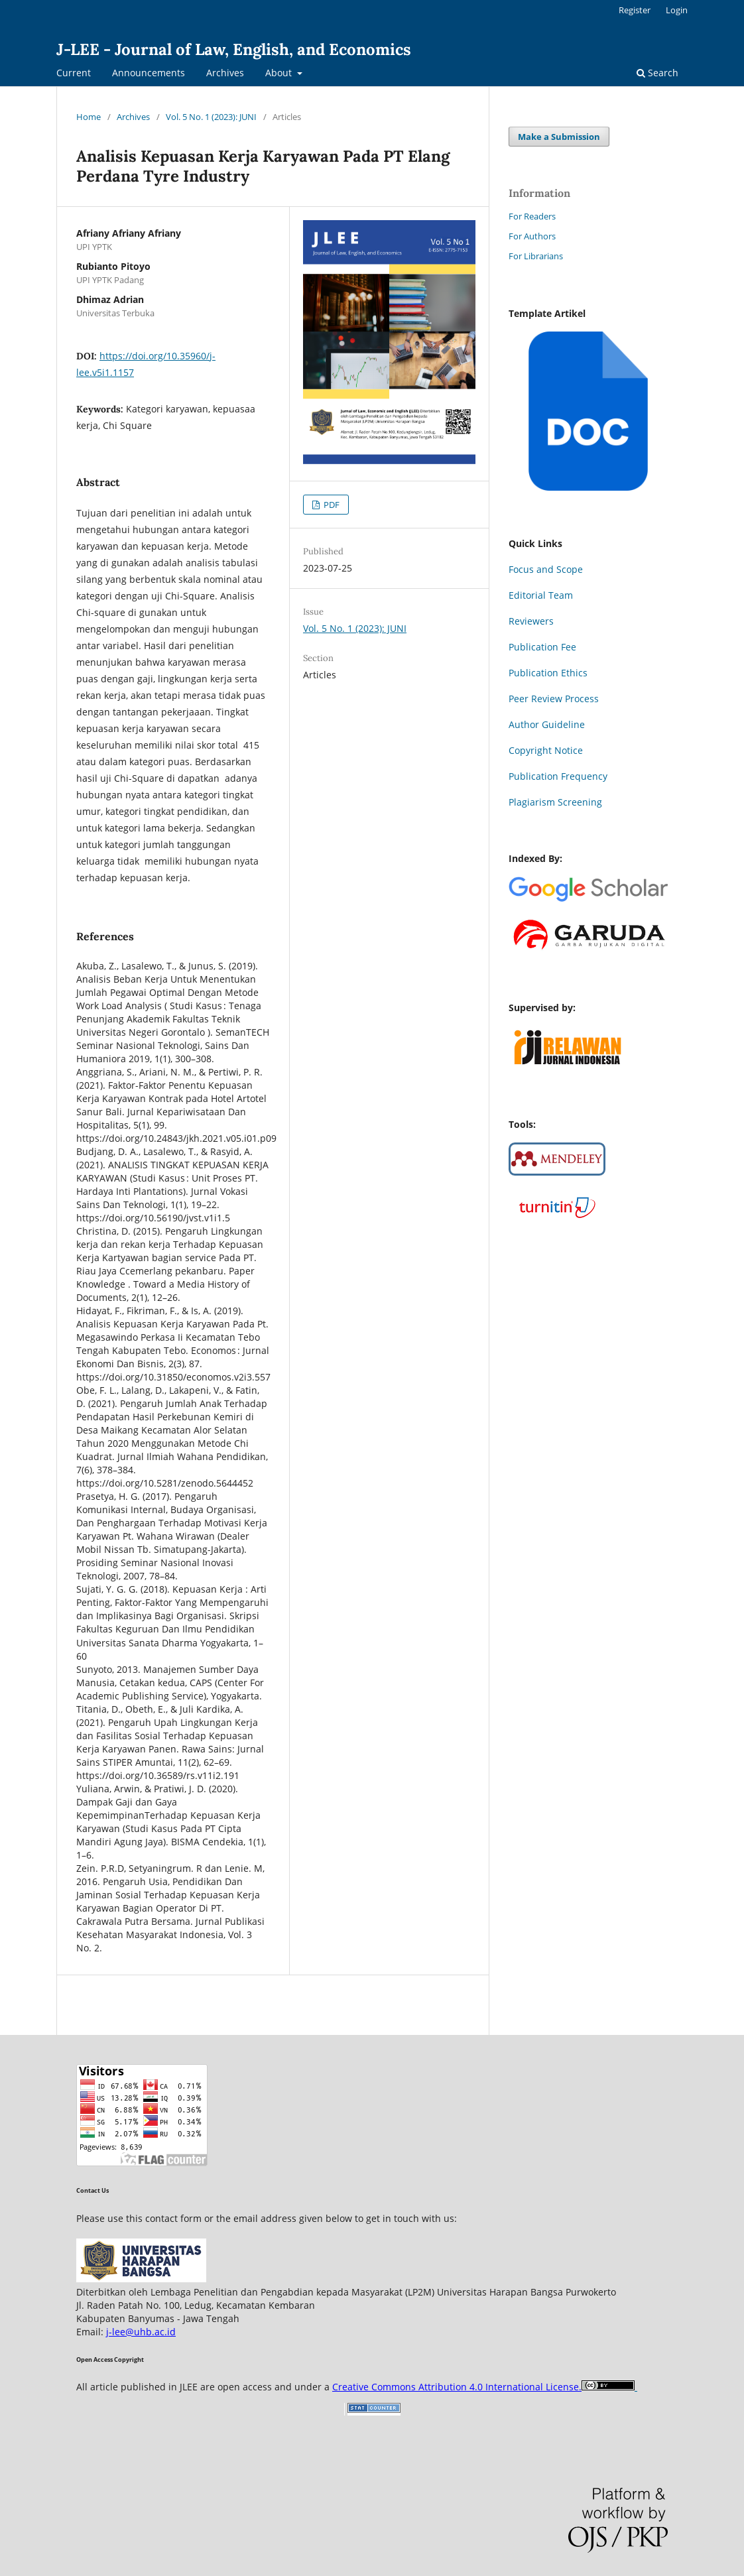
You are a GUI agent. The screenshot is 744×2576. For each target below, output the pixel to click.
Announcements (148, 72)
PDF (331, 505)
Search (657, 72)
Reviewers (531, 621)
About (279, 72)
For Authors (532, 236)
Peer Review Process (554, 698)
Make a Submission (559, 137)
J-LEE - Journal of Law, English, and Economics (233, 49)
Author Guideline (547, 724)
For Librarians (536, 256)
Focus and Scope (546, 569)
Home (88, 117)
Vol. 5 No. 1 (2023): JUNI (211, 117)
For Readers (532, 216)
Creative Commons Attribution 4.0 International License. (457, 2386)
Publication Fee (542, 647)
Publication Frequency (558, 776)
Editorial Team (541, 595)
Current (73, 72)
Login (677, 10)
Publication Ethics (548, 672)
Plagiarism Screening (555, 802)
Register (635, 10)
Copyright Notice (546, 750)
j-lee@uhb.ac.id (141, 2331)
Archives (225, 72)
